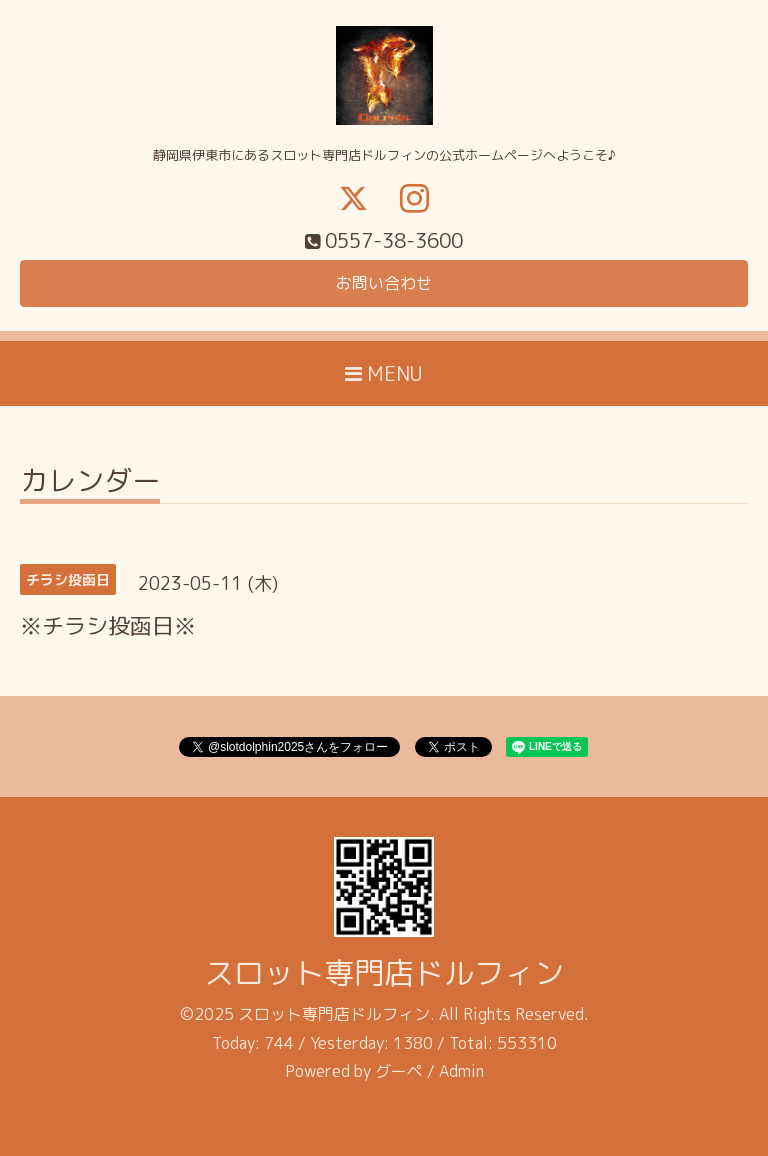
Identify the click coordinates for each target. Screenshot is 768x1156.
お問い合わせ (384, 283)
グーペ (399, 1071)
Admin (461, 1071)
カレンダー (90, 483)
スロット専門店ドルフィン (384, 973)
